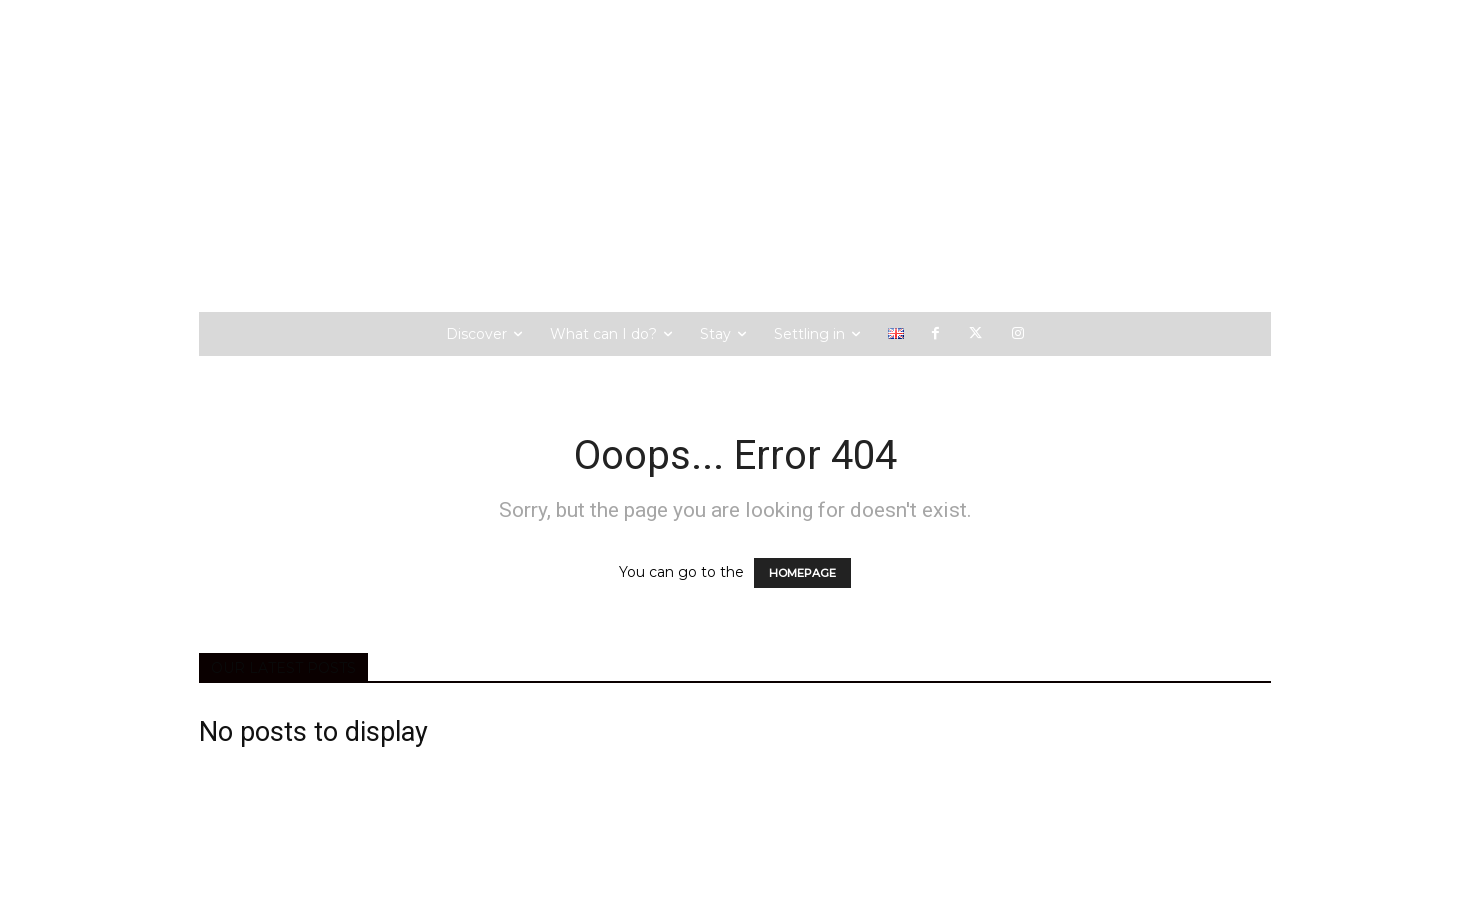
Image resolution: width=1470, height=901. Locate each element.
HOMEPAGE (802, 573)
